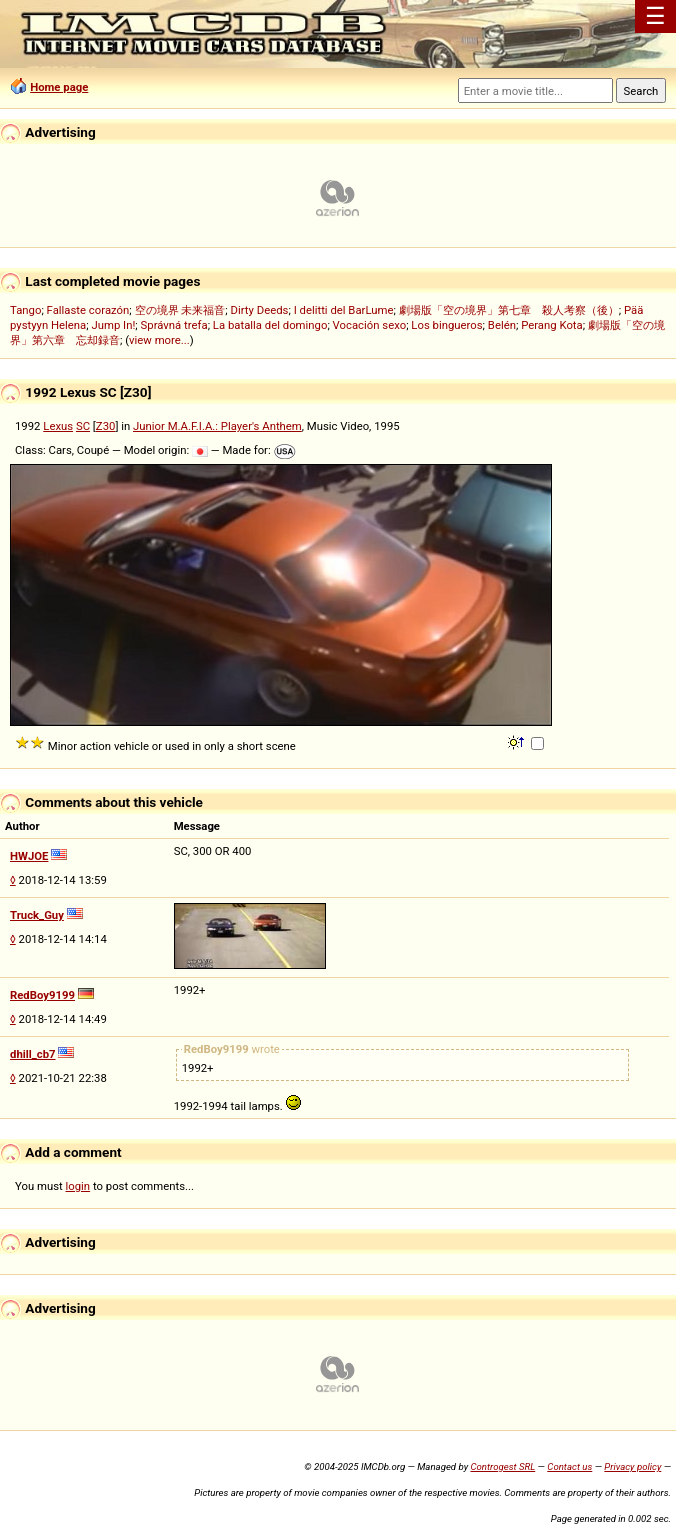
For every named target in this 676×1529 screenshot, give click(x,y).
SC (83, 426)
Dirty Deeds (260, 310)
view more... (159, 340)
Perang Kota (552, 325)
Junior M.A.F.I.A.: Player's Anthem (217, 426)
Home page (59, 87)
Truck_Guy (37, 915)
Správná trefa (174, 325)
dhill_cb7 (33, 1054)
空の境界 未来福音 (180, 310)
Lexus (58, 426)
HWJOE (29, 856)
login (78, 1186)
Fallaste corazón (88, 310)
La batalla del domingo (270, 325)
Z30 (106, 426)
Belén (502, 325)
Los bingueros (446, 325)
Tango (25, 310)
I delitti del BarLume (344, 310)
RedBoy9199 (42, 995)
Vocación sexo (370, 325)
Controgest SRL (502, 1466)
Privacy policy (632, 1466)
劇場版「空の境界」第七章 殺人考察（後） (509, 310)
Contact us (569, 1466)
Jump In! (114, 325)
